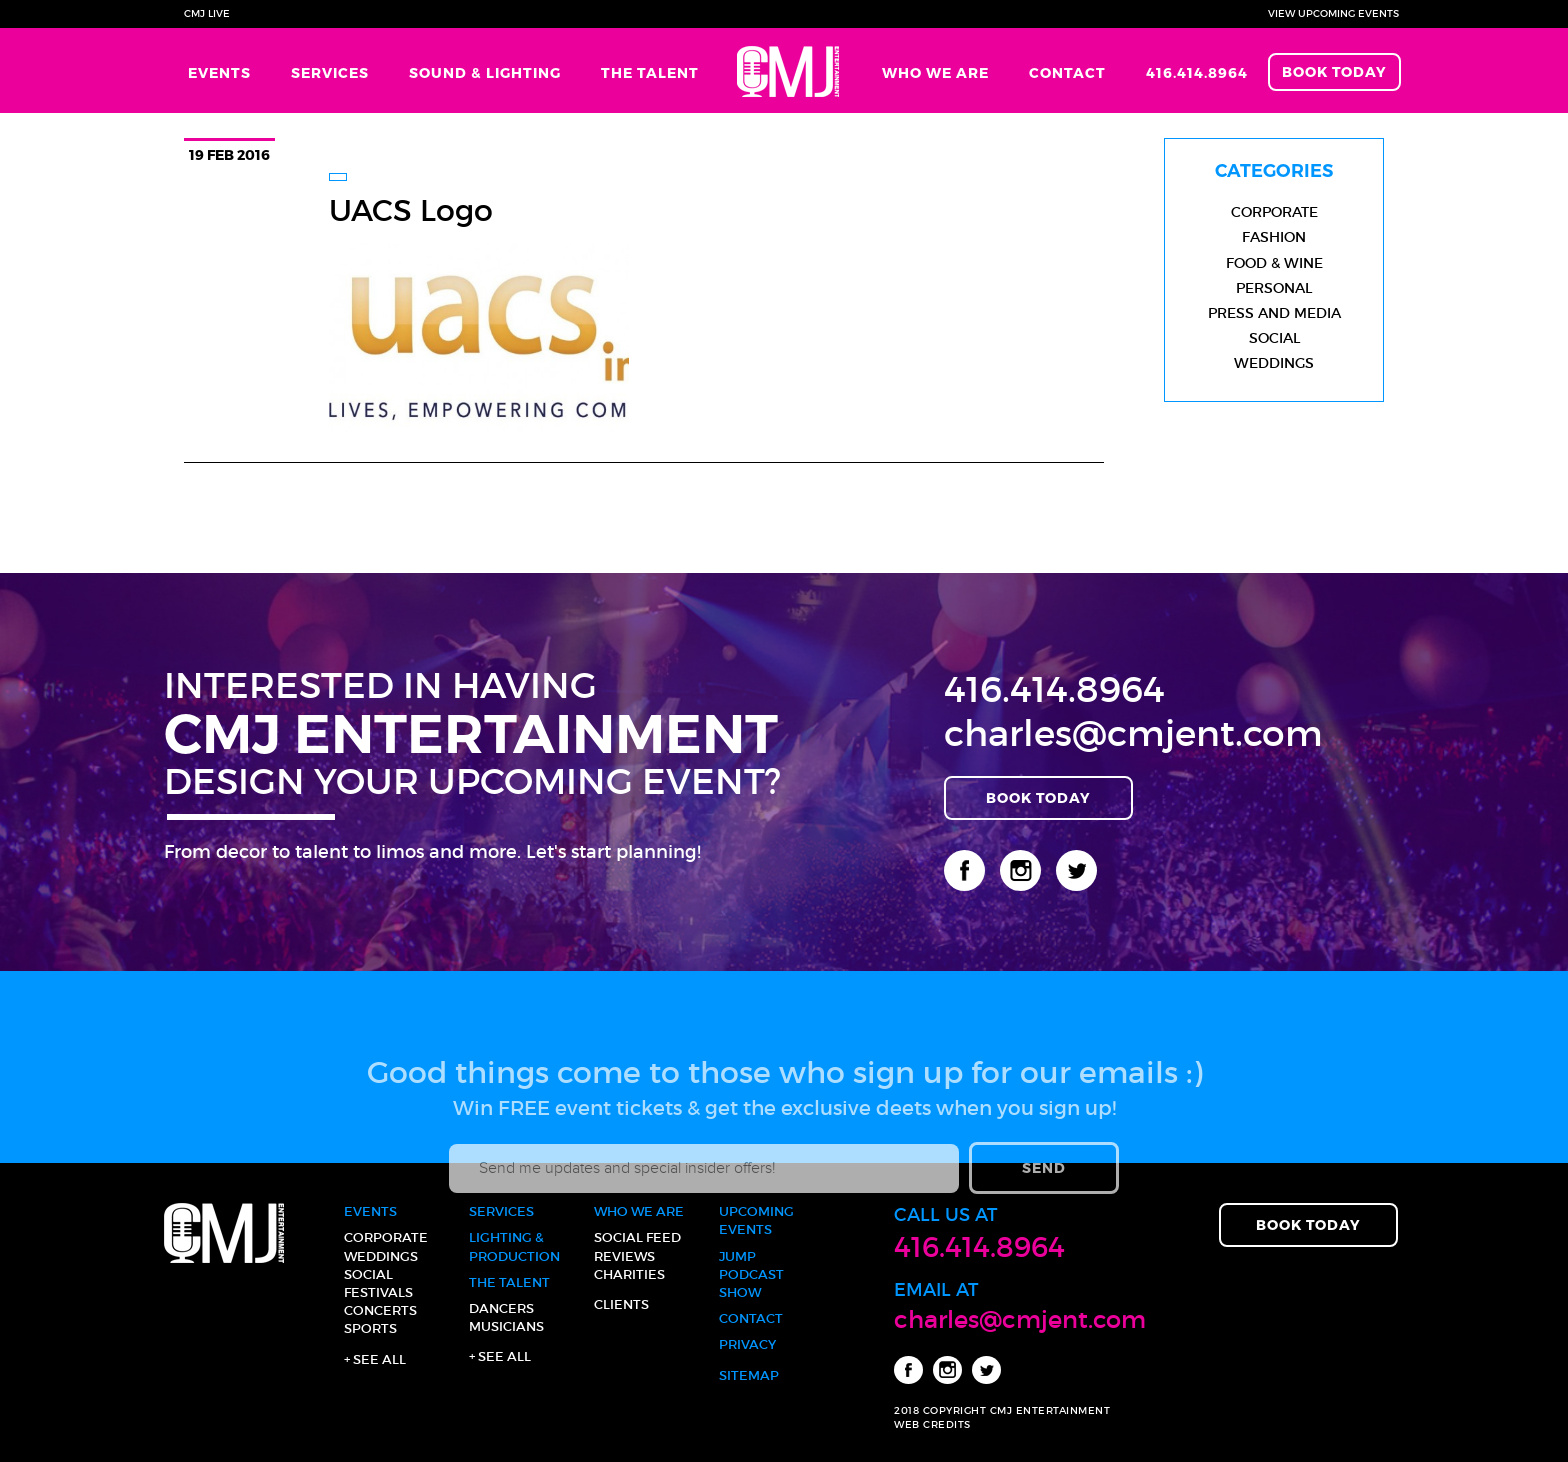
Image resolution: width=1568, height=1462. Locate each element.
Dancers (501, 1308)
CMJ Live (207, 13)
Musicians (506, 1326)
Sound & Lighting (485, 72)
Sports (370, 1328)
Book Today (1334, 71)
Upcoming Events (756, 1220)
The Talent (650, 72)
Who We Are (935, 72)
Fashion (1274, 237)
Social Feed (637, 1237)
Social (1274, 338)
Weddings (1274, 363)
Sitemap (749, 1375)
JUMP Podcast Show (751, 1274)
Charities (629, 1274)
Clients (621, 1304)
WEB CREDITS (932, 1424)
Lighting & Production (514, 1246)
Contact (1067, 72)
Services (330, 72)
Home (790, 70)
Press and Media (1274, 313)
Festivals (378, 1292)
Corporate (1274, 212)
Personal (1274, 288)
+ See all (375, 1359)
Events (219, 72)
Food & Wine (1274, 263)
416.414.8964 (1197, 72)
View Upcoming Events (1333, 13)
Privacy (747, 1344)
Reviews (624, 1256)
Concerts (380, 1310)
